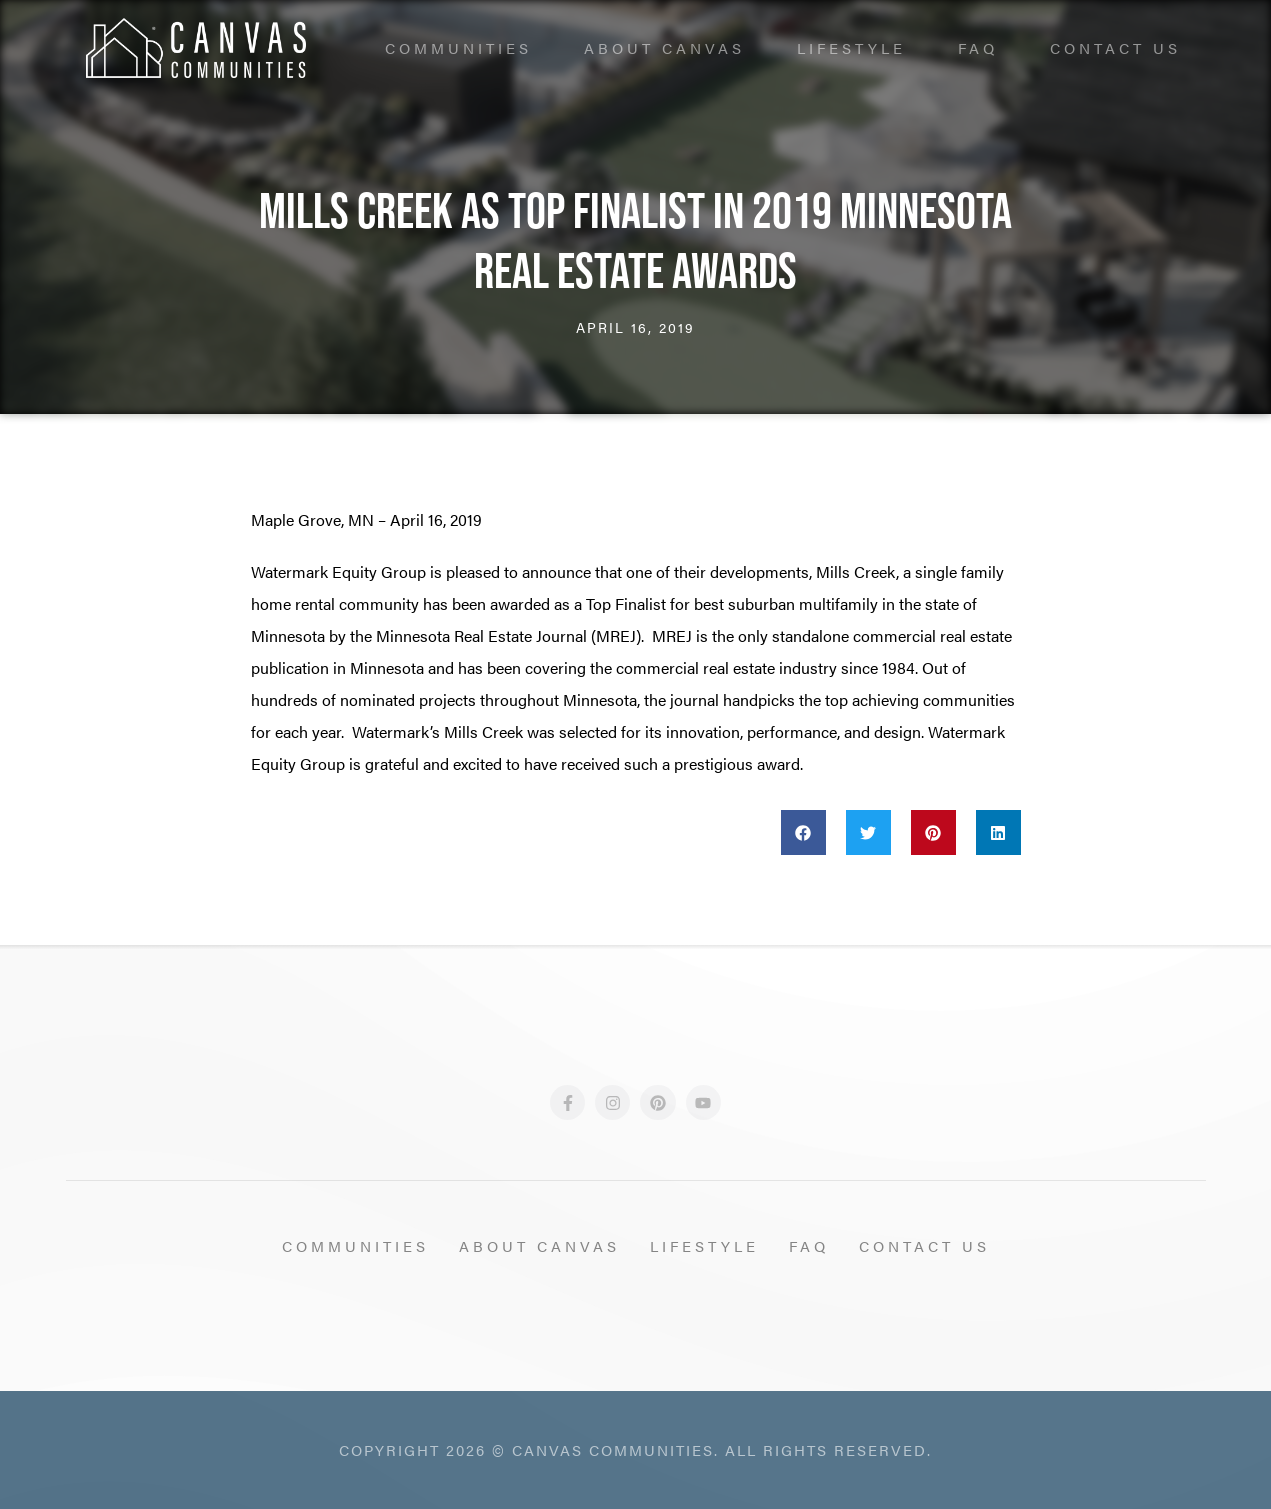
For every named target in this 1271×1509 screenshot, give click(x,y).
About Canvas (664, 47)
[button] (803, 832)
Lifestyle (851, 47)
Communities (458, 47)
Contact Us (1115, 47)
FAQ (978, 47)
